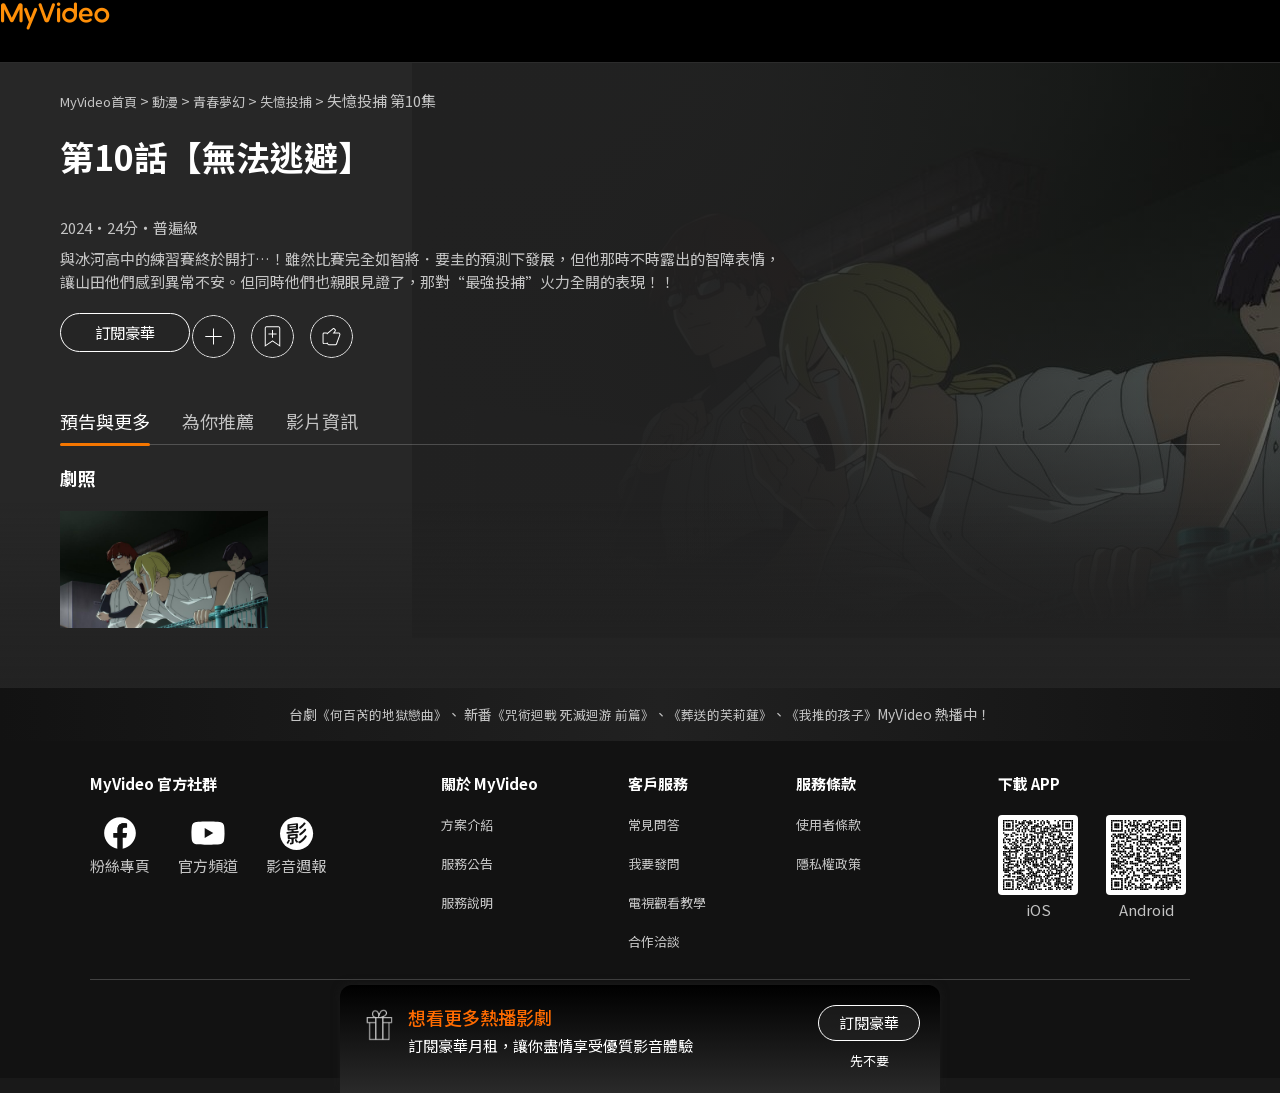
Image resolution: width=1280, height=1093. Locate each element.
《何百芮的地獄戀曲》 (369, 717)
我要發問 (658, 870)
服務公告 (471, 870)
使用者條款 (845, 828)
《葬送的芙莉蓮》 (728, 717)
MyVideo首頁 (105, 100)
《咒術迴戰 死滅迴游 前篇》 (571, 717)
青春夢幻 (241, 100)
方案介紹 (471, 828)
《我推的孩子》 (847, 717)
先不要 (869, 1060)
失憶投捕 (316, 100)
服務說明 (471, 912)
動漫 (181, 100)
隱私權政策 (845, 870)
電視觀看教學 (673, 912)
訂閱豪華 (125, 338)
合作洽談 (658, 954)
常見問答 (658, 828)
